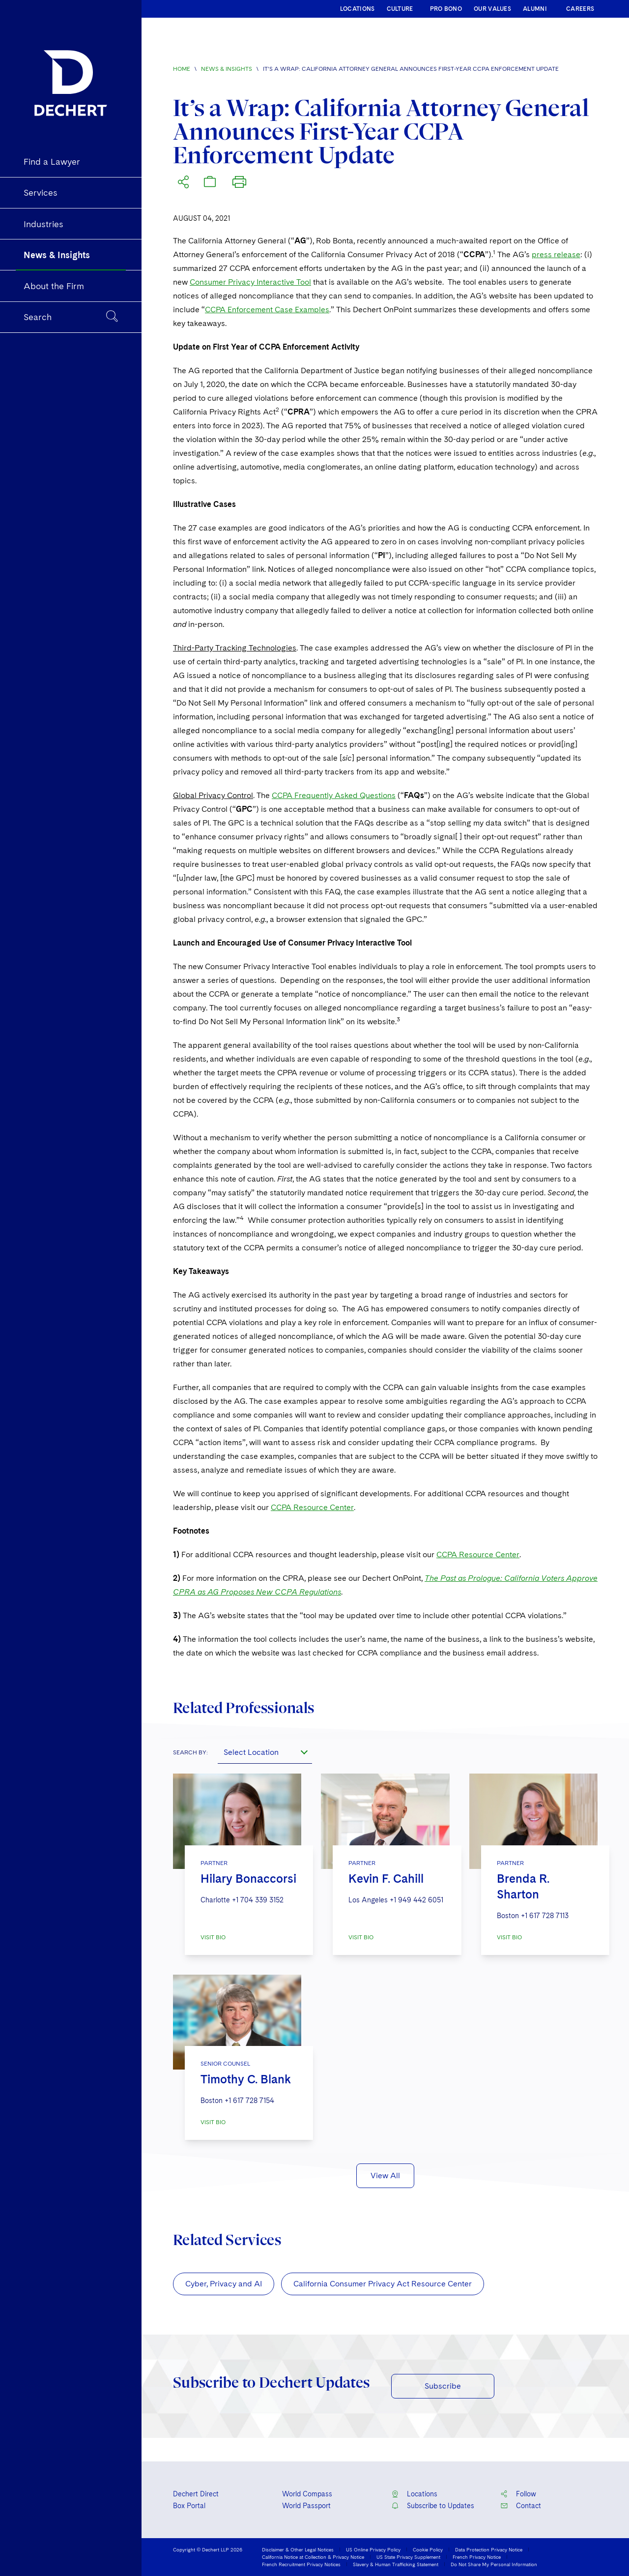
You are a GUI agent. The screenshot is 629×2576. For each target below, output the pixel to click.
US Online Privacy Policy (373, 2549)
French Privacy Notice (477, 2557)
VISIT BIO (213, 1937)
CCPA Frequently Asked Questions (334, 795)
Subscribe (443, 2386)
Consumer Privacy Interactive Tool (250, 282)
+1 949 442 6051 (416, 1900)
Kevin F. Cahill (386, 1878)
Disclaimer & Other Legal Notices (298, 2549)
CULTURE (400, 8)
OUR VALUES (492, 8)
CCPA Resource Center (312, 1507)
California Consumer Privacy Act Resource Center (382, 2283)
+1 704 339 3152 (258, 1900)
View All (385, 2175)
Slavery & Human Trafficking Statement (395, 2564)
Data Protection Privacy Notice (488, 2549)
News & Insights (226, 68)
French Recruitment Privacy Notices (301, 2564)
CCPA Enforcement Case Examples (267, 309)
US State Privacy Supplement (408, 2557)
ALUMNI (535, 8)
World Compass (307, 2494)
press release (556, 254)
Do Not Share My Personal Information (494, 2564)
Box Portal (189, 2506)
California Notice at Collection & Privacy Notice (313, 2557)
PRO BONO (446, 8)
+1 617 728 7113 (545, 1916)
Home (181, 68)
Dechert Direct (196, 2494)
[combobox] (265, 1752)
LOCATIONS (357, 8)
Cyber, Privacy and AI (223, 2283)
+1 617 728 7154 (249, 2100)
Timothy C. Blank (245, 2079)
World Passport (306, 2506)
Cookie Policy (428, 2549)
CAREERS (580, 8)
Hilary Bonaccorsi (248, 1878)
